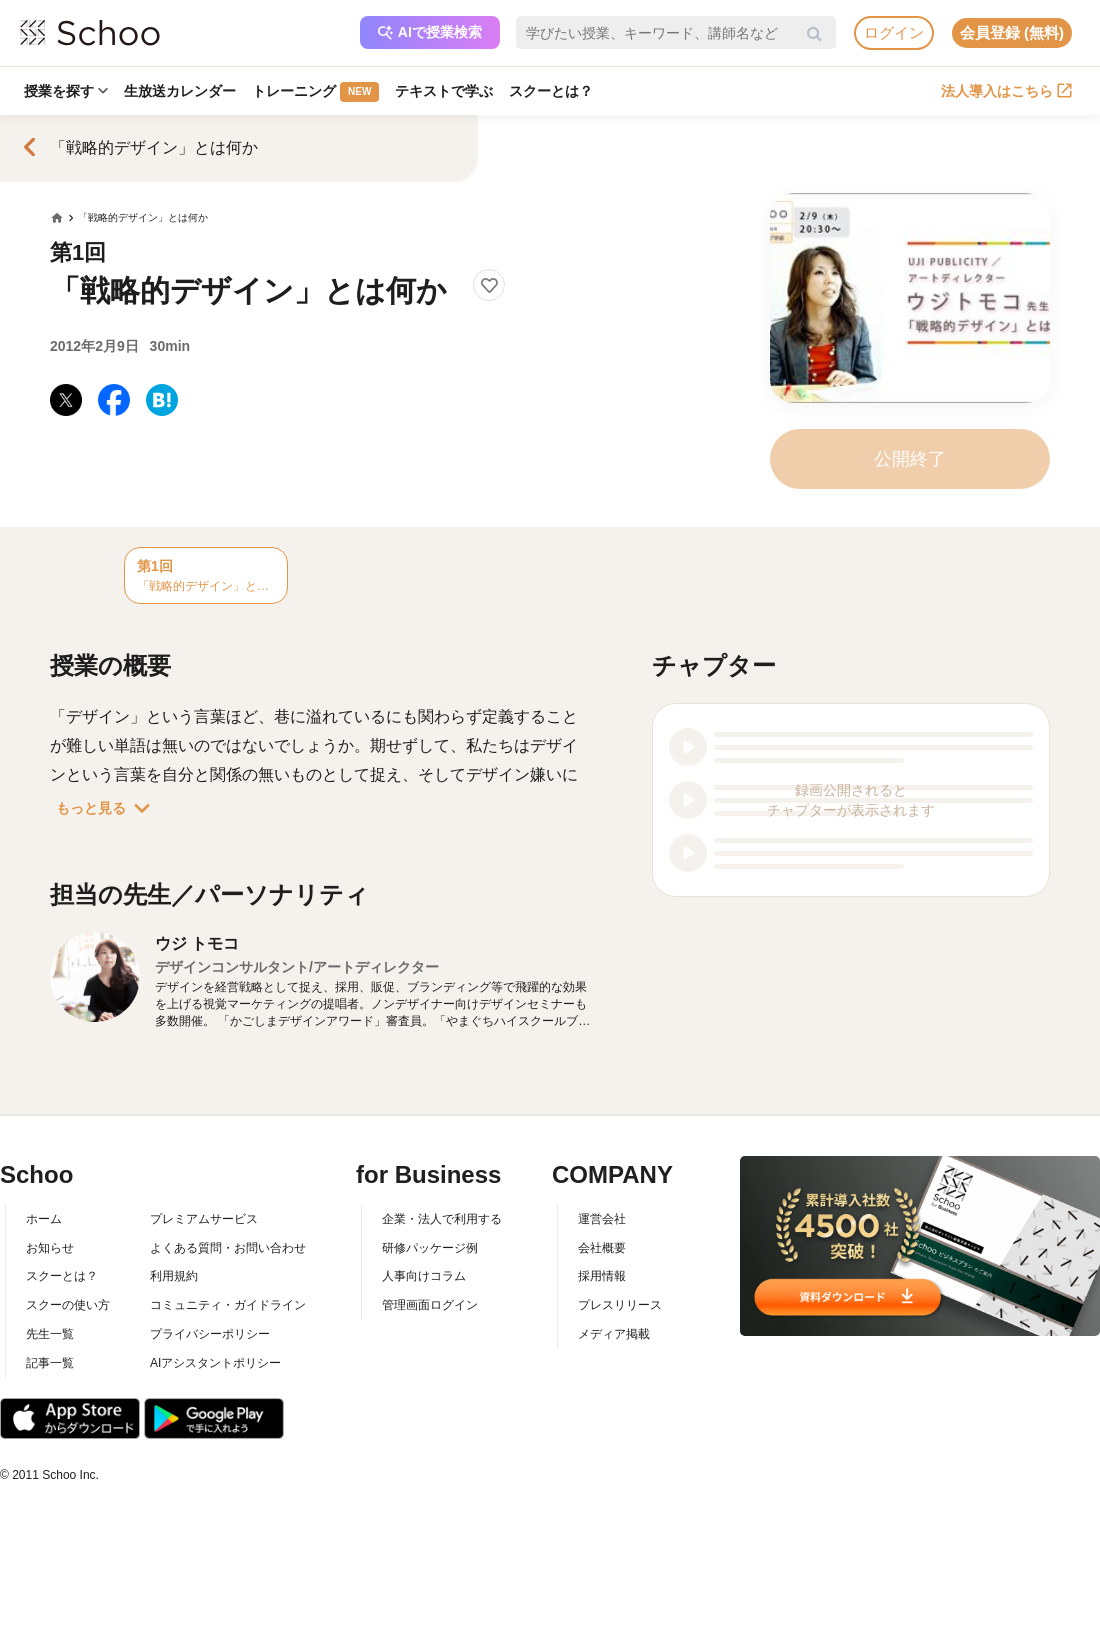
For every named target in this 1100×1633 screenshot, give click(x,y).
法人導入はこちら (1006, 91)
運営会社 (602, 1219)
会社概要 (602, 1248)
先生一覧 (50, 1334)
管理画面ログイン (430, 1305)
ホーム (44, 1219)
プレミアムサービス (204, 1219)
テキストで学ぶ (444, 91)
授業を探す (66, 91)
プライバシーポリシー (210, 1334)
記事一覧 (50, 1363)
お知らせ (50, 1248)
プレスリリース (620, 1305)
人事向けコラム (424, 1276)
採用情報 (602, 1276)
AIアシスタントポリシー (215, 1363)
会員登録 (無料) (1012, 32)
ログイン (894, 32)
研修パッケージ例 (430, 1248)
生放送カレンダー (180, 91)
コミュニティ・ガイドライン (228, 1305)
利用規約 (174, 1276)
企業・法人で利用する (442, 1219)
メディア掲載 (614, 1334)
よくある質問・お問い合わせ (228, 1248)
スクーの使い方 (68, 1305)
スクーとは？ (551, 91)
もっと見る (107, 808)
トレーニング (315, 92)
